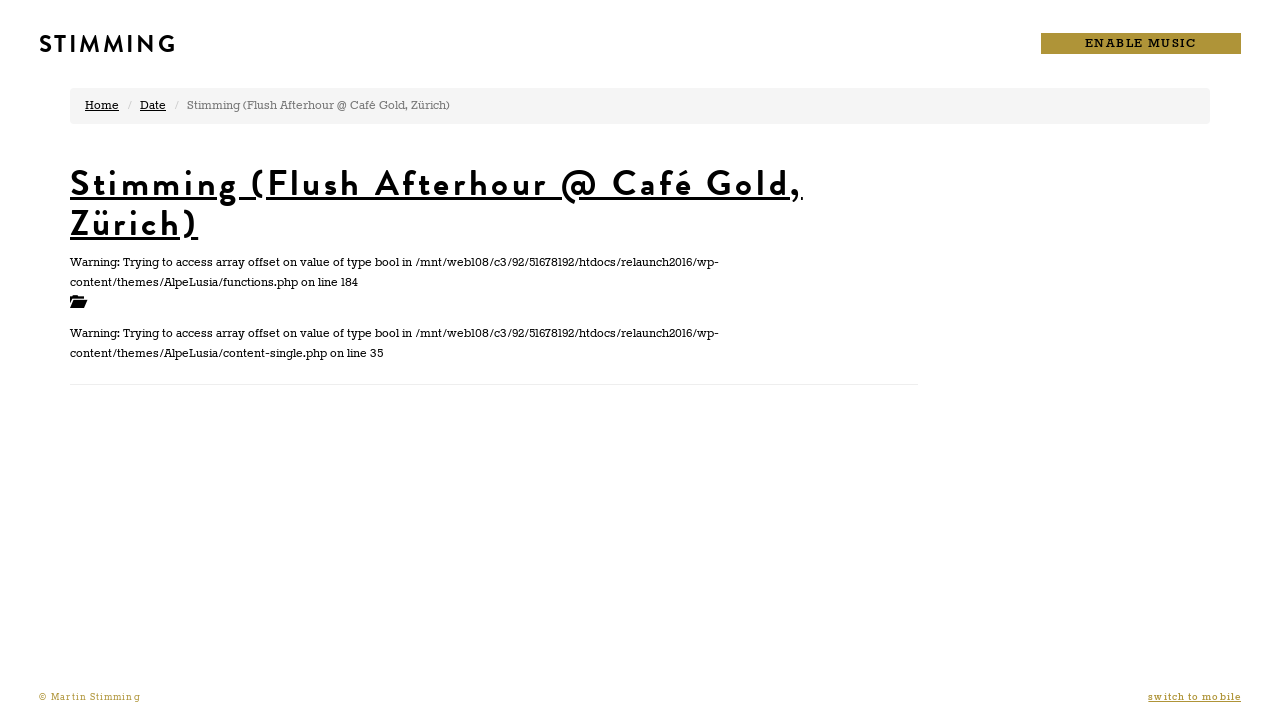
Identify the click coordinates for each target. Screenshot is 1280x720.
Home (102, 105)
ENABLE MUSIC (1141, 43)
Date (153, 105)
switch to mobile (1194, 697)
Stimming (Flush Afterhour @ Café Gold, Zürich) (436, 203)
